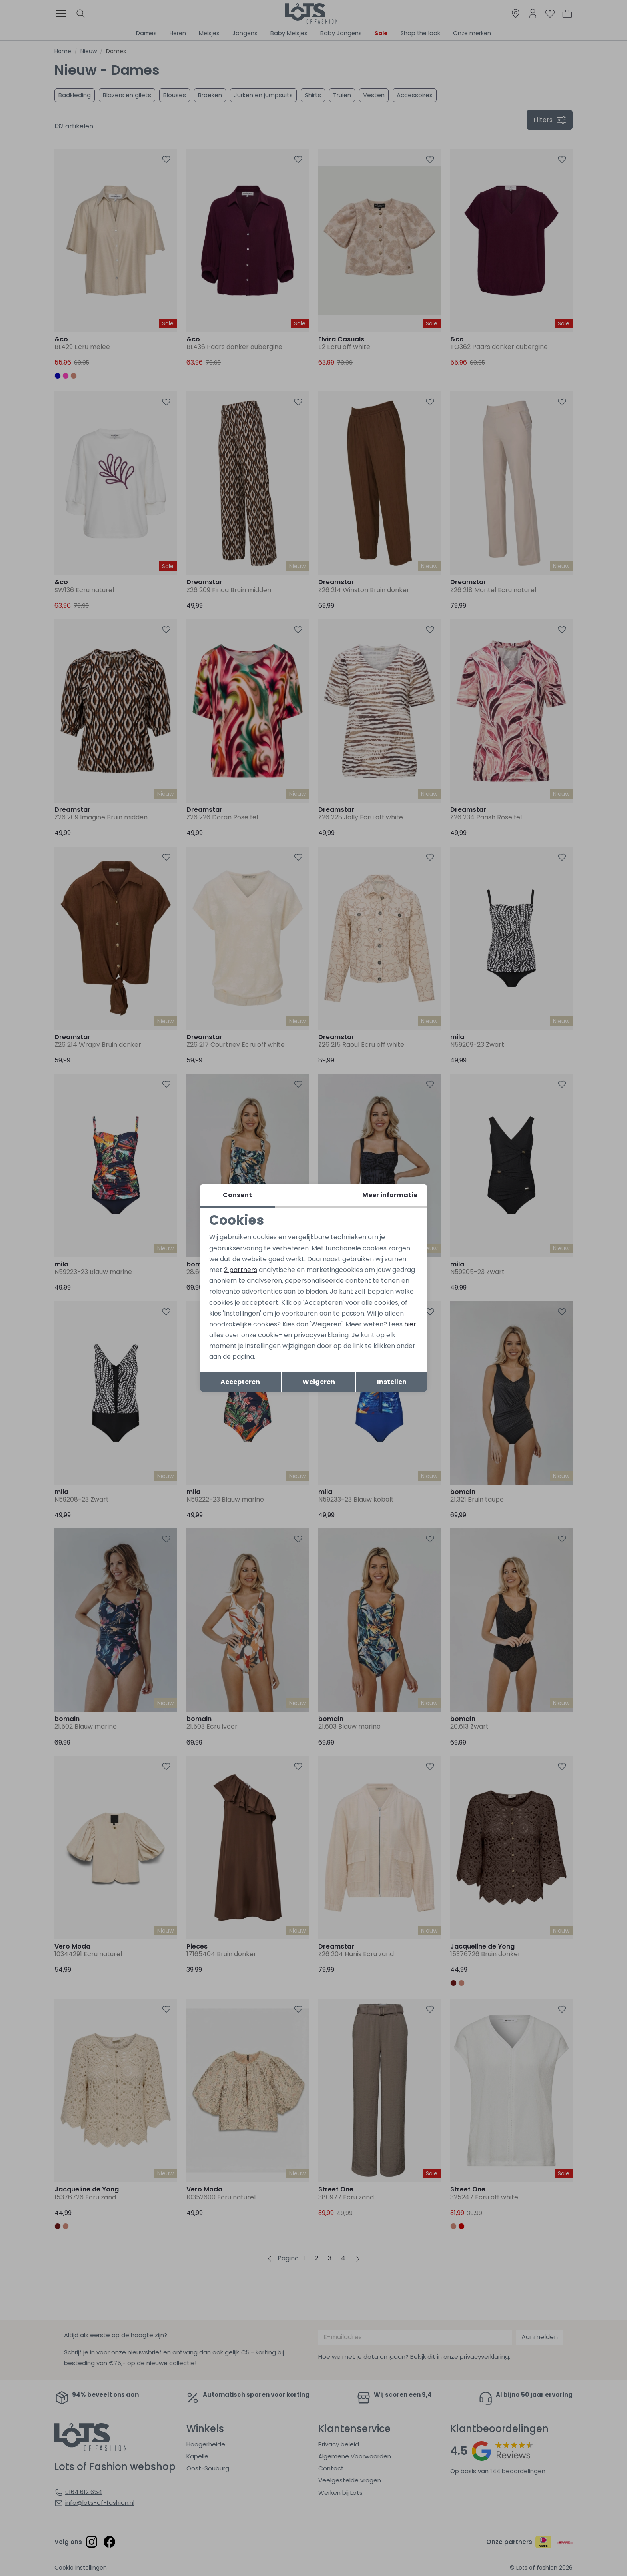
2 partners (240, 1269)
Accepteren (240, 1381)
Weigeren (318, 1381)
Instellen (392, 1381)
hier (410, 1324)
